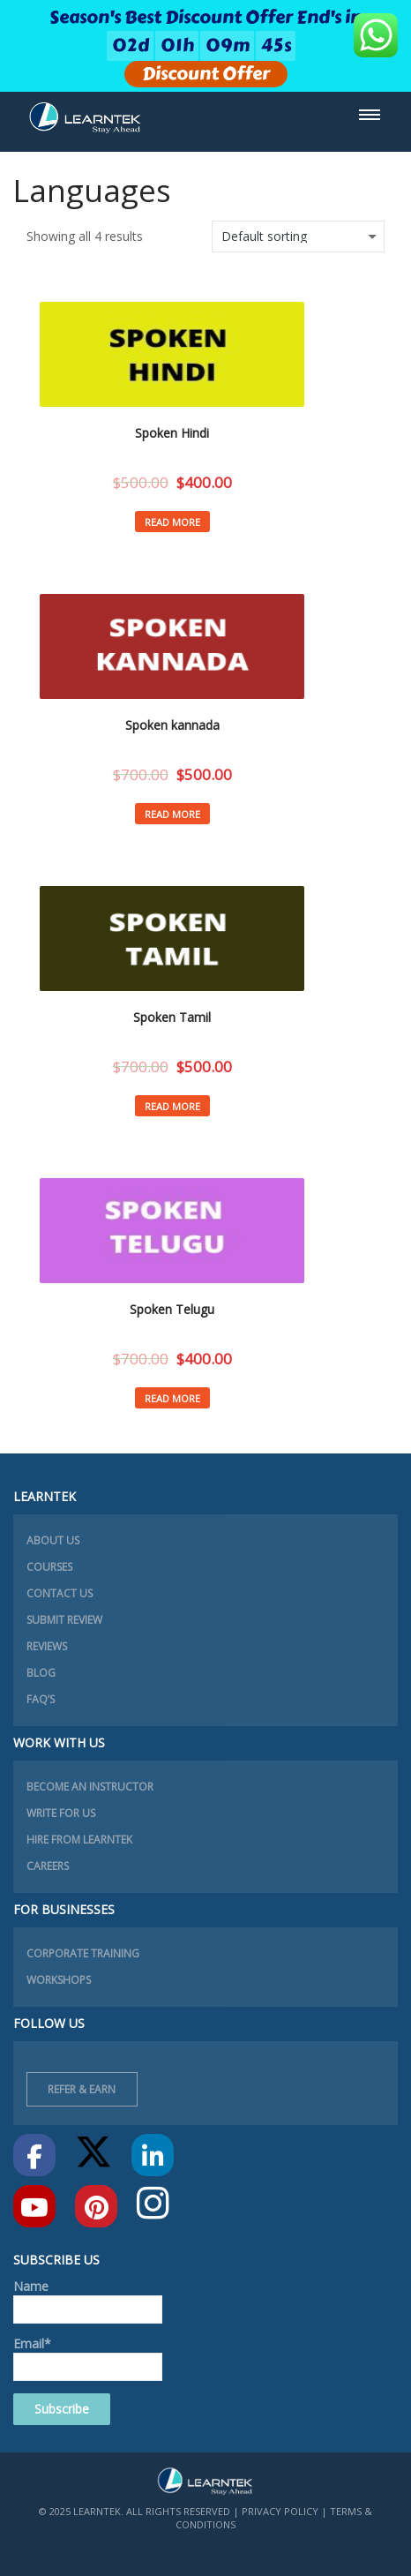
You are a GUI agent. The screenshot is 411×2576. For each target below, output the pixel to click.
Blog (41, 1672)
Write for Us (60, 1813)
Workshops (58, 1979)
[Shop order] (298, 236)
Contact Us (59, 1593)
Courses (49, 1566)
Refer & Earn (82, 2089)
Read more (172, 522)
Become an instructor (89, 1786)
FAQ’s (40, 1699)
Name (87, 2301)
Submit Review (64, 1619)
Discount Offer (206, 74)
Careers (47, 1866)
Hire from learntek (79, 1839)
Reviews (46, 1646)
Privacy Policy (280, 2511)
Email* (87, 2358)
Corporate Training (82, 1953)
